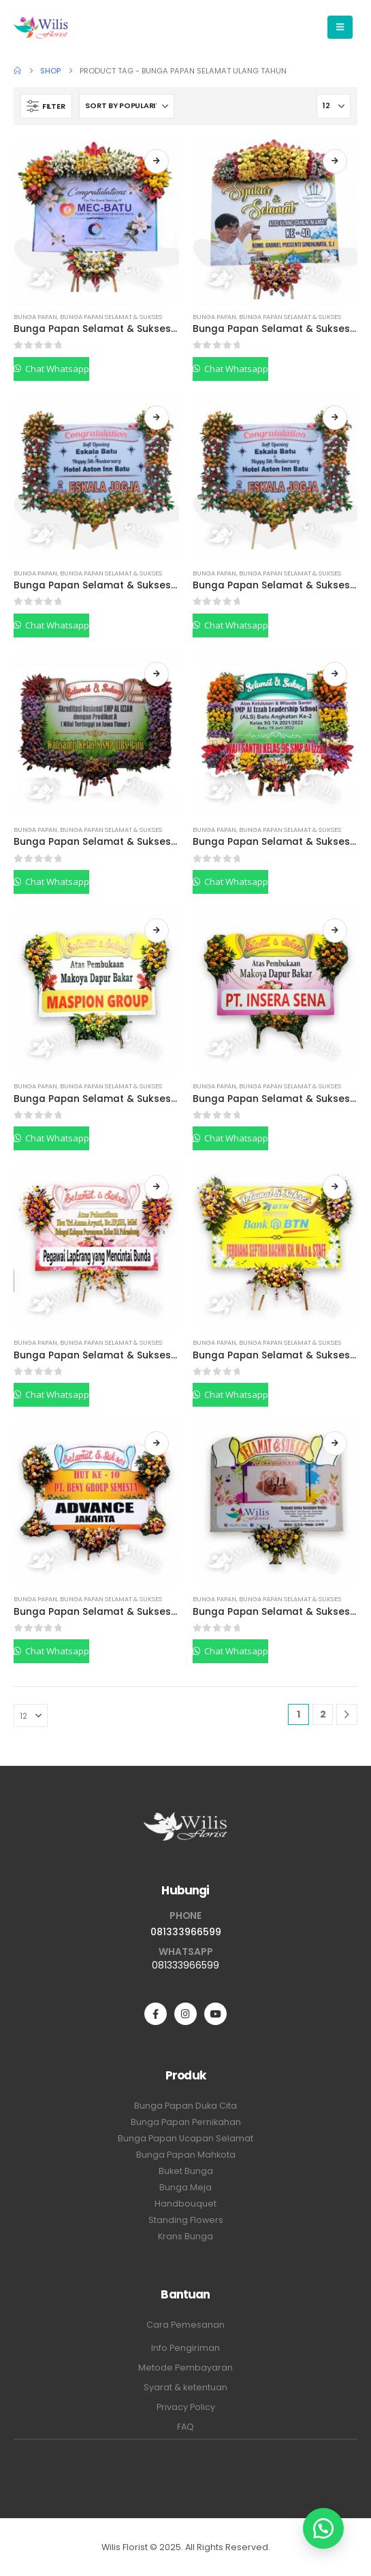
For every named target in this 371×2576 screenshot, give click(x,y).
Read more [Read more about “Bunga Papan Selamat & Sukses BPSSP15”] (335, 161)
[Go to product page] (96, 221)
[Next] (346, 1714)
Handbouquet (185, 2203)
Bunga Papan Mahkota (186, 2154)
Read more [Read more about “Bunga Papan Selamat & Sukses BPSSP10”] (156, 930)
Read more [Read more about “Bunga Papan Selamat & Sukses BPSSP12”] (156, 674)
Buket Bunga (186, 2171)
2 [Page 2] (323, 1714)
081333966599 (185, 1932)
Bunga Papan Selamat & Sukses (111, 316)
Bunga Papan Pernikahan (186, 2122)
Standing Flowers (185, 2220)
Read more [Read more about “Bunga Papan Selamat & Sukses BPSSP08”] (156, 1187)
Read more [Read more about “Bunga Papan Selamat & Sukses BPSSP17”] (156, 161)
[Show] (334, 106)
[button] (46, 106)
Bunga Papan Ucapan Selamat (185, 2138)
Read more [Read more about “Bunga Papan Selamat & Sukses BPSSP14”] (156, 417)
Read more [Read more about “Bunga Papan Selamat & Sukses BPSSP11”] (335, 674)
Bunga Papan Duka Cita (185, 2105)
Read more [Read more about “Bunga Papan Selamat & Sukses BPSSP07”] (335, 1187)
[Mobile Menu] (340, 27)
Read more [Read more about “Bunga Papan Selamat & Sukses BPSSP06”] (156, 1443)
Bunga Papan (35, 316)
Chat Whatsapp (56, 369)
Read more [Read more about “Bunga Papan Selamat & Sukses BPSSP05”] (335, 1443)
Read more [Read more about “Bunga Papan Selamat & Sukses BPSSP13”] (335, 417)
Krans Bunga (185, 2236)
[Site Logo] (41, 27)
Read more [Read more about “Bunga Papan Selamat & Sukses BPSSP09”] (335, 930)
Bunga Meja (185, 2187)
